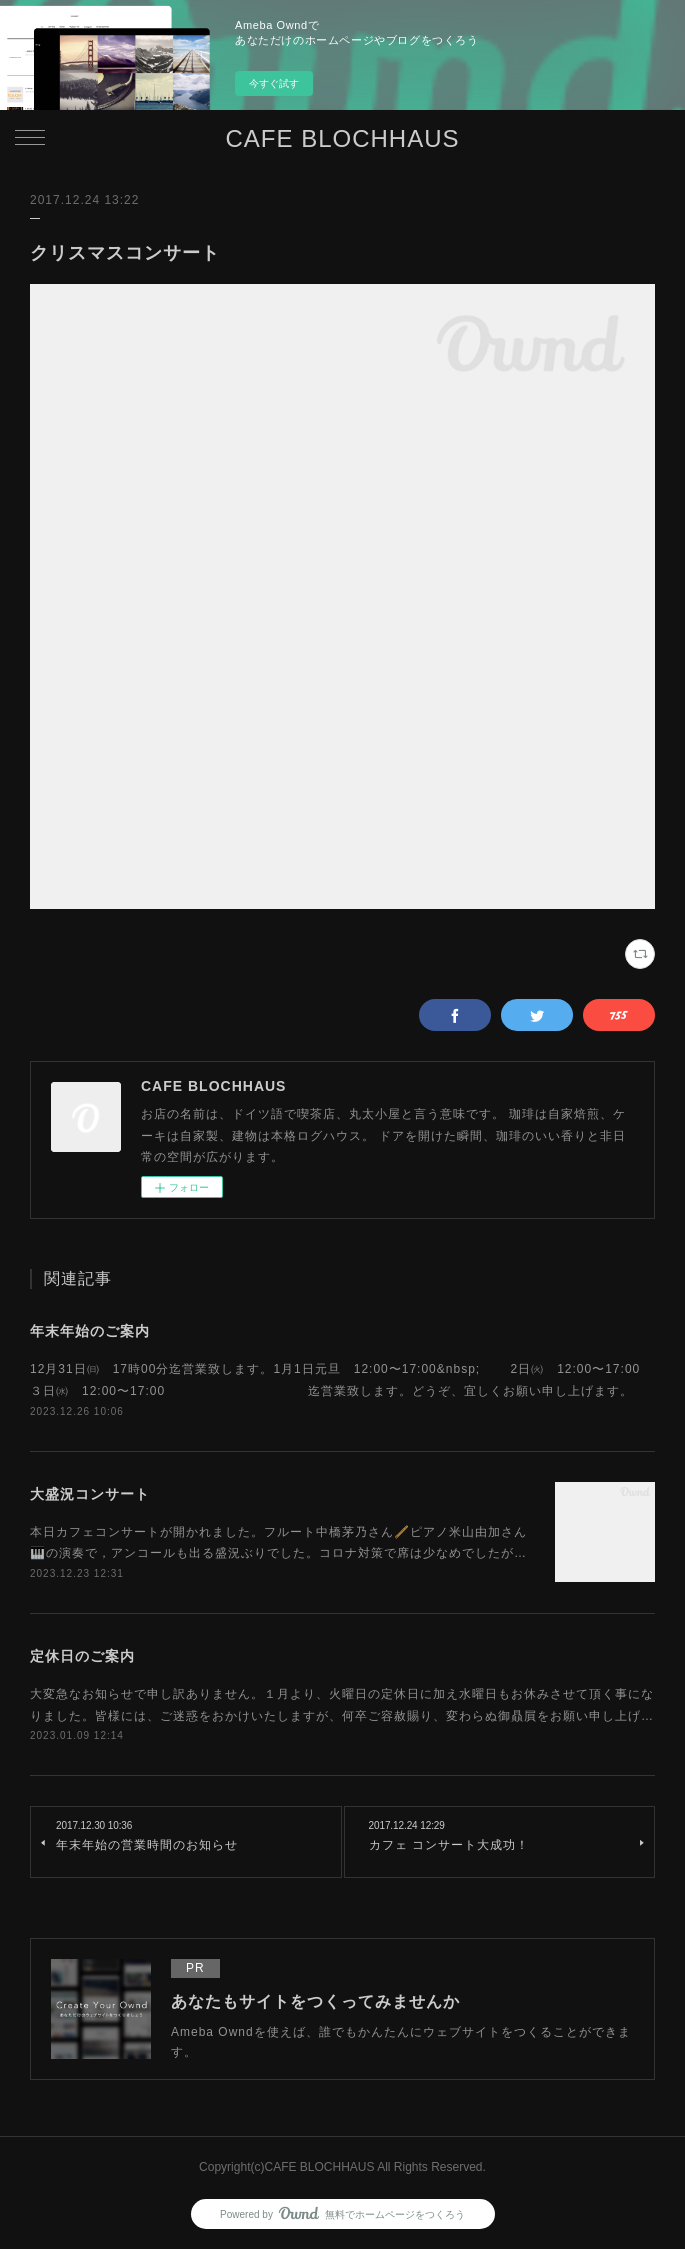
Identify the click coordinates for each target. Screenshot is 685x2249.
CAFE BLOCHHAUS (342, 138)
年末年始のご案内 (90, 1331)
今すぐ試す (274, 83)
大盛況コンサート (90, 1494)
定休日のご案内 (82, 1656)
